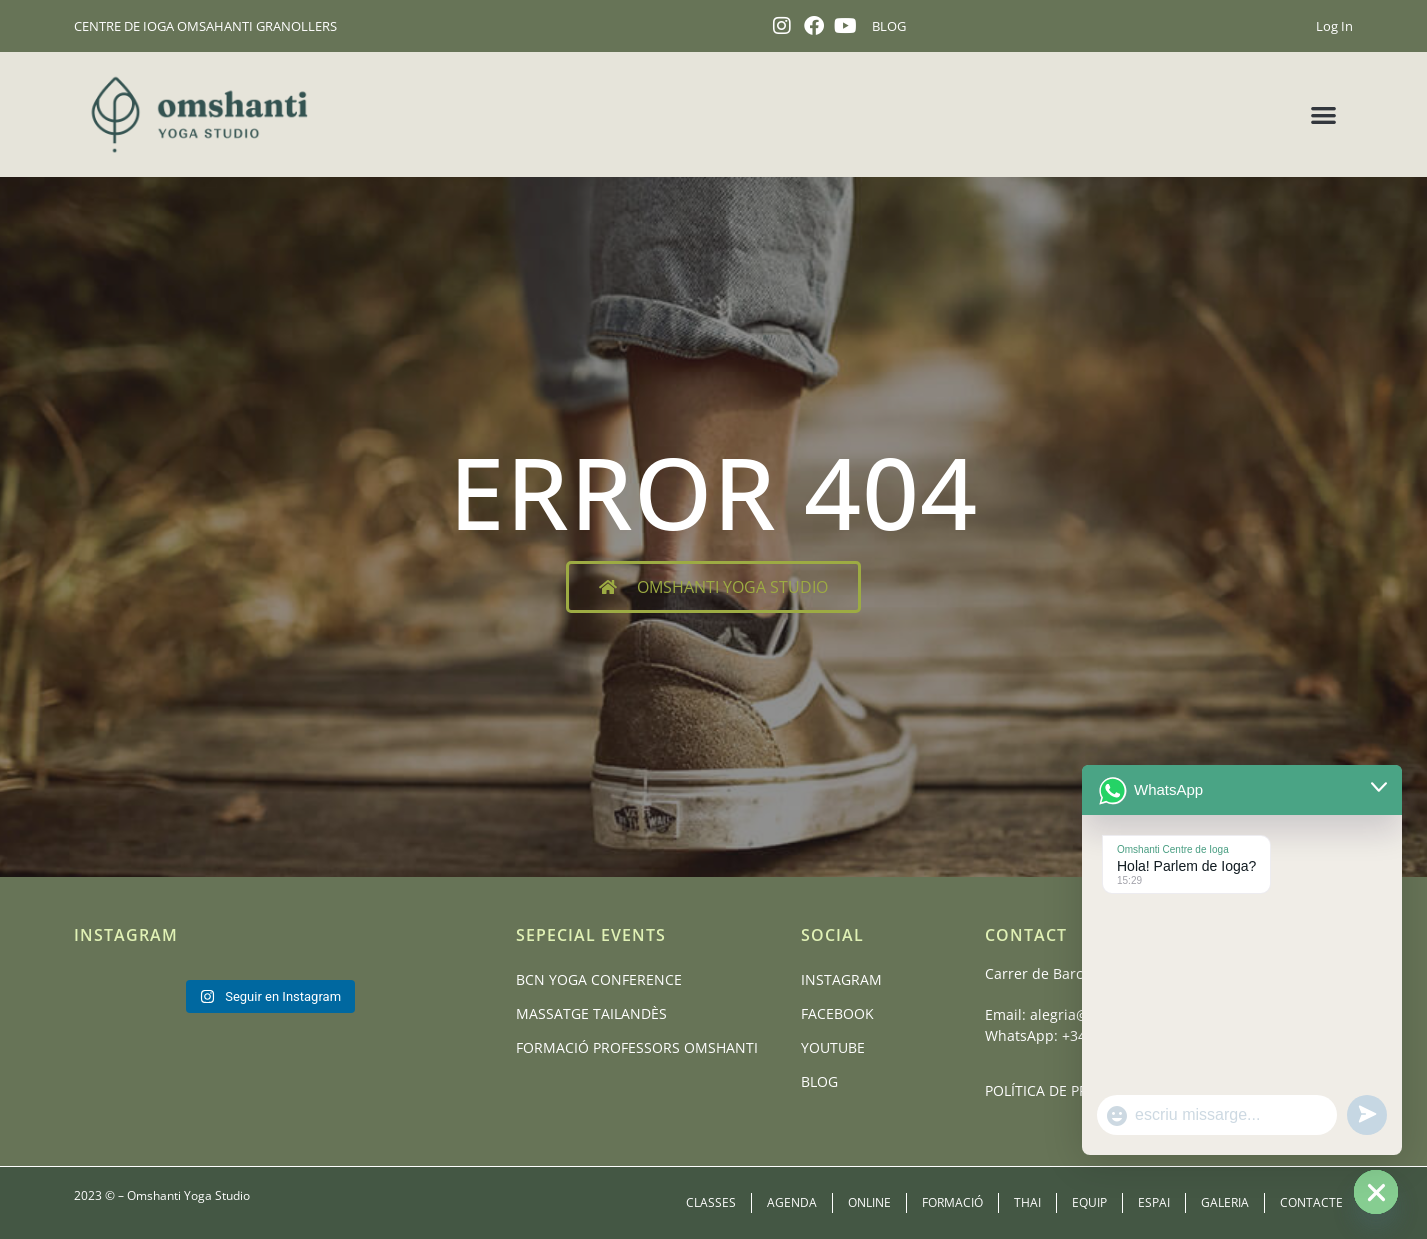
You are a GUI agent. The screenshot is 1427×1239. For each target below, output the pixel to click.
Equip (1089, 1202)
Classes (711, 1202)
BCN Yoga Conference (599, 979)
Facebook (837, 1013)
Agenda (792, 1202)
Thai (1027, 1202)
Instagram (841, 979)
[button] (1323, 114)
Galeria (1225, 1202)
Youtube (833, 1047)
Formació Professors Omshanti (637, 1047)
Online (869, 1202)
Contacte (1311, 1202)
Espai (1154, 1202)
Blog (819, 1081)
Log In (1334, 26)
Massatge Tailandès (591, 1013)
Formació (952, 1202)
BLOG (889, 26)
